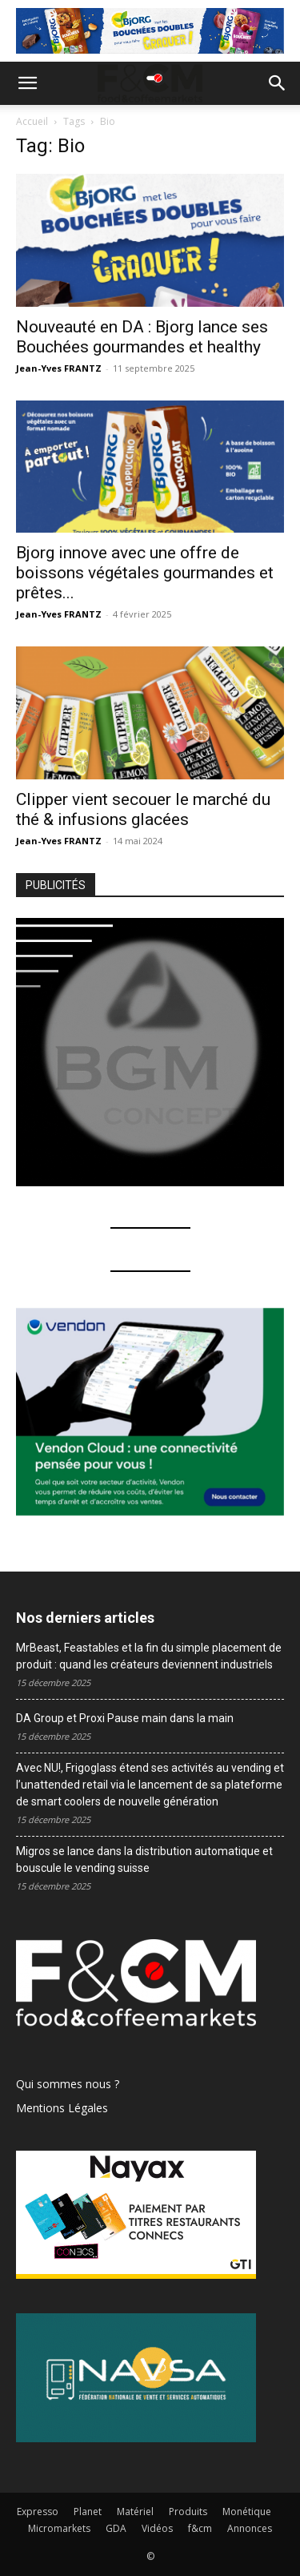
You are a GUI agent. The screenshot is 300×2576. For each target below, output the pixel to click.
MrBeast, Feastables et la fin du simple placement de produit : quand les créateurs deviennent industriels (149, 1656)
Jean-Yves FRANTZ (59, 368)
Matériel (135, 2511)
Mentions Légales (62, 2107)
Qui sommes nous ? (67, 2083)
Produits (188, 2511)
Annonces (249, 2528)
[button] (27, 83)
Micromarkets (59, 2528)
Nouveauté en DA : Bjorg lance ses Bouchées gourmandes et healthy (142, 336)
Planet (88, 2511)
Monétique (246, 2511)
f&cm (200, 2528)
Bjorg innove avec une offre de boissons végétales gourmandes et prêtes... (145, 572)
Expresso (37, 2511)
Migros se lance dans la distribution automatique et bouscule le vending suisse (144, 1859)
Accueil (32, 121)
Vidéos (157, 2528)
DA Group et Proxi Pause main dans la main (126, 1718)
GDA (116, 2528)
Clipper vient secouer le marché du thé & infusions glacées (143, 809)
